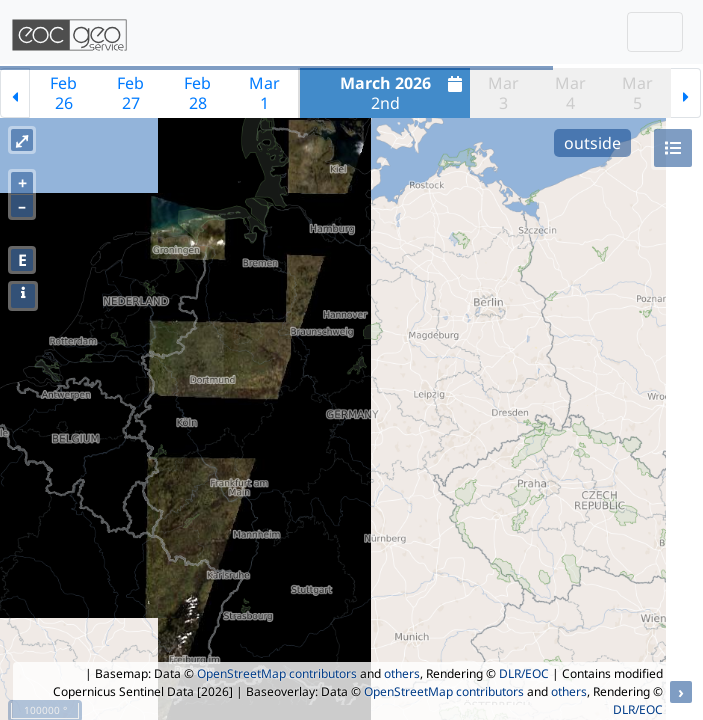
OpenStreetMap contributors (277, 673)
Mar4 (570, 93)
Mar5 (637, 93)
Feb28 (197, 93)
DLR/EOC (524, 673)
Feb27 (130, 93)
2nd (404, 93)
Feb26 (63, 93)
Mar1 (264, 93)
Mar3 (503, 93)
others (402, 673)
